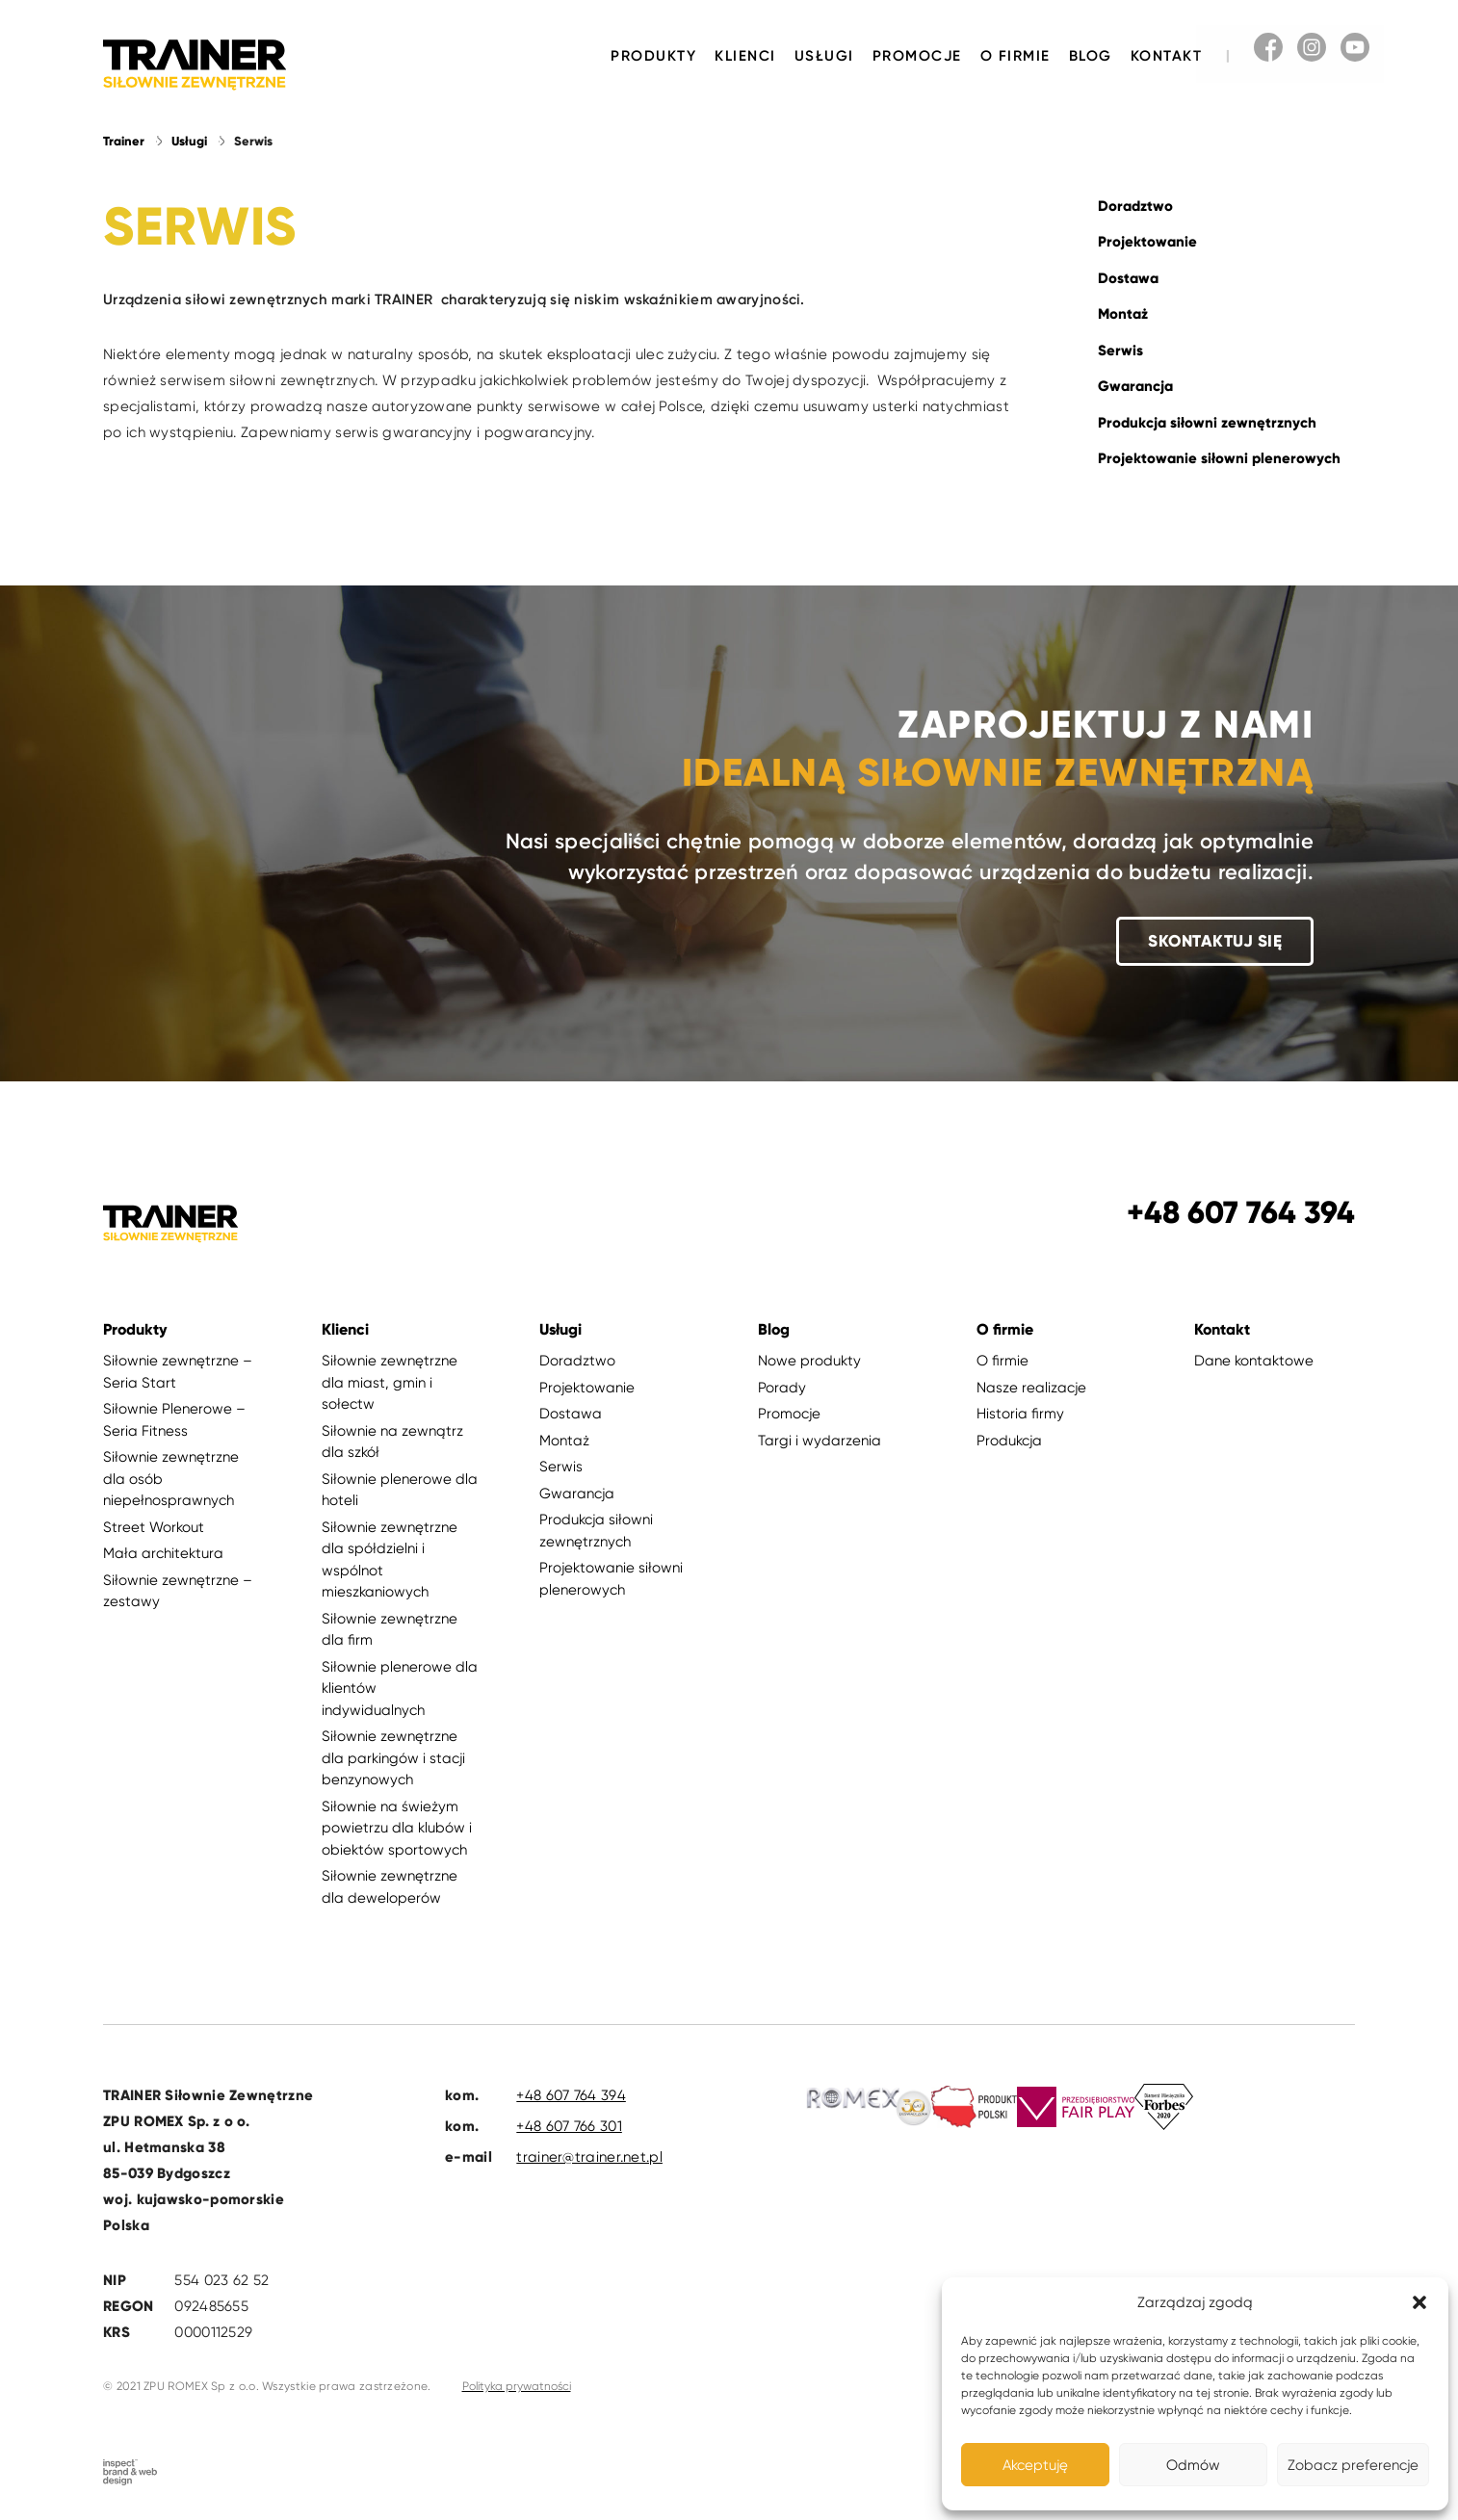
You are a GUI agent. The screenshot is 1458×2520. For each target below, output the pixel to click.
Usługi (824, 56)
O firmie (1015, 56)
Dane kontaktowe (1254, 1360)
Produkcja (1009, 1440)
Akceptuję (1035, 2465)
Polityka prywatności (516, 2386)
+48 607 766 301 (569, 2126)
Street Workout (153, 1527)
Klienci (745, 56)
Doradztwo (1135, 206)
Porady (782, 1387)
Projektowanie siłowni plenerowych (1219, 458)
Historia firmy (1020, 1413)
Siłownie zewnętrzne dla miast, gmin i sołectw (389, 1382)
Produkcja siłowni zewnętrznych (1207, 422)
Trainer (123, 141)
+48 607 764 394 (571, 2095)
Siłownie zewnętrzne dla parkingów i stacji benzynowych (393, 1758)
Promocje (917, 56)
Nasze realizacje (1031, 1387)
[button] (1419, 2302)
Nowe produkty (809, 1360)
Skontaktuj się (1215, 941)
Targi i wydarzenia (819, 1440)
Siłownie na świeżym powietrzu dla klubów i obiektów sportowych (397, 1828)
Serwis (1120, 350)
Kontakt (1167, 56)
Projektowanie (1147, 241)
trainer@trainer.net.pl (589, 2157)
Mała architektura (163, 1553)
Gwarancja (1135, 386)
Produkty (653, 56)
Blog (1090, 56)
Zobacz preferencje (1353, 2465)
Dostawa (1128, 278)
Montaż (1123, 314)
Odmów (1193, 2465)
